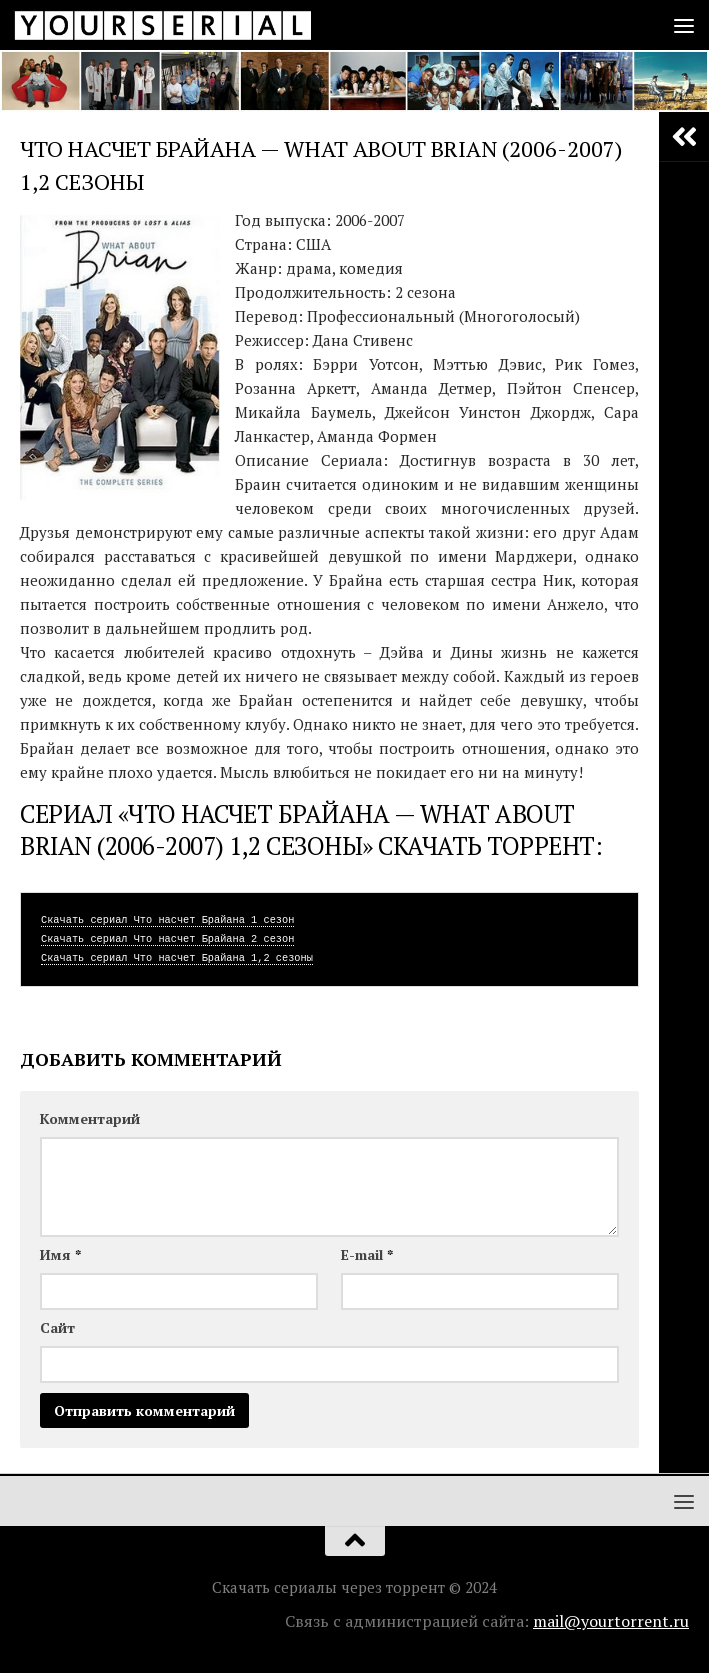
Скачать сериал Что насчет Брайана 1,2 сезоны (177, 958)
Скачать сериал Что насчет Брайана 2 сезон (167, 939)
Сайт (57, 1327)
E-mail (367, 1254)
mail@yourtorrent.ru (611, 1621)
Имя (60, 1254)
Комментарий (90, 1118)
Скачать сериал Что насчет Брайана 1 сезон (167, 920)
